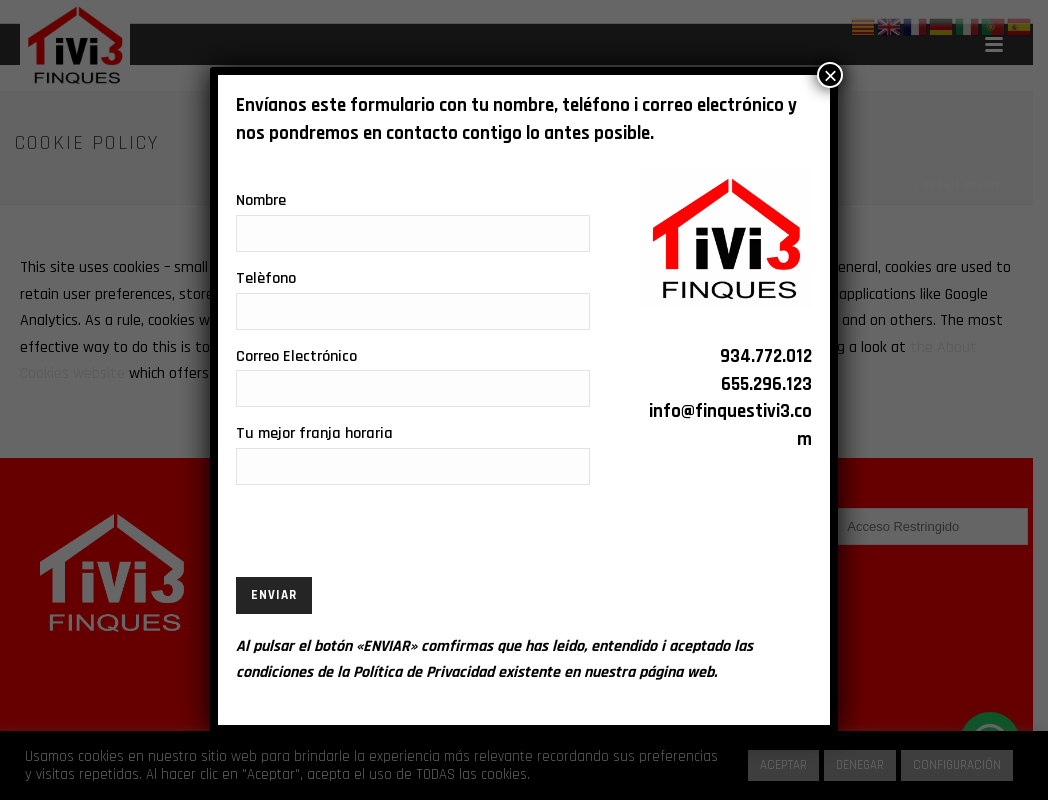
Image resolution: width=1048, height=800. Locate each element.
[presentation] (388, 538)
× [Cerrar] (830, 75)
